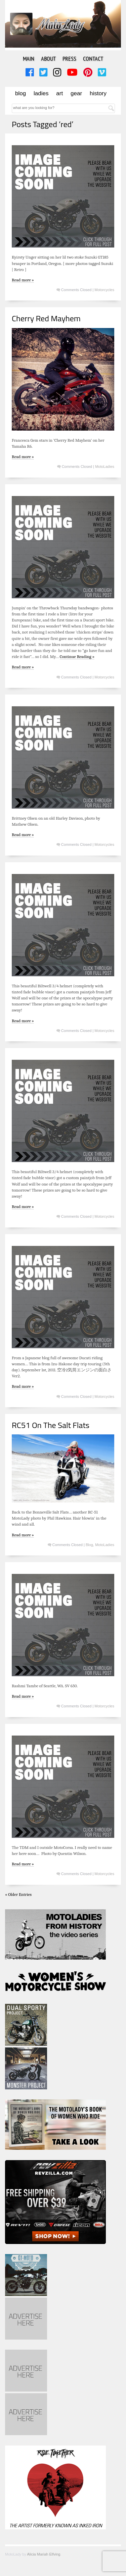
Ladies (41, 93)
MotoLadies (104, 466)
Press (69, 58)
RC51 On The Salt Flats (50, 1425)
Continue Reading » (77, 656)
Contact (93, 58)
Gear (76, 93)
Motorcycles (104, 290)
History (98, 93)
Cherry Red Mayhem (46, 318)
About (48, 58)
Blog (20, 93)
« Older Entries (18, 1894)
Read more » (23, 279)
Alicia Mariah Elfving (43, 2554)
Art (59, 93)
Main (28, 58)
